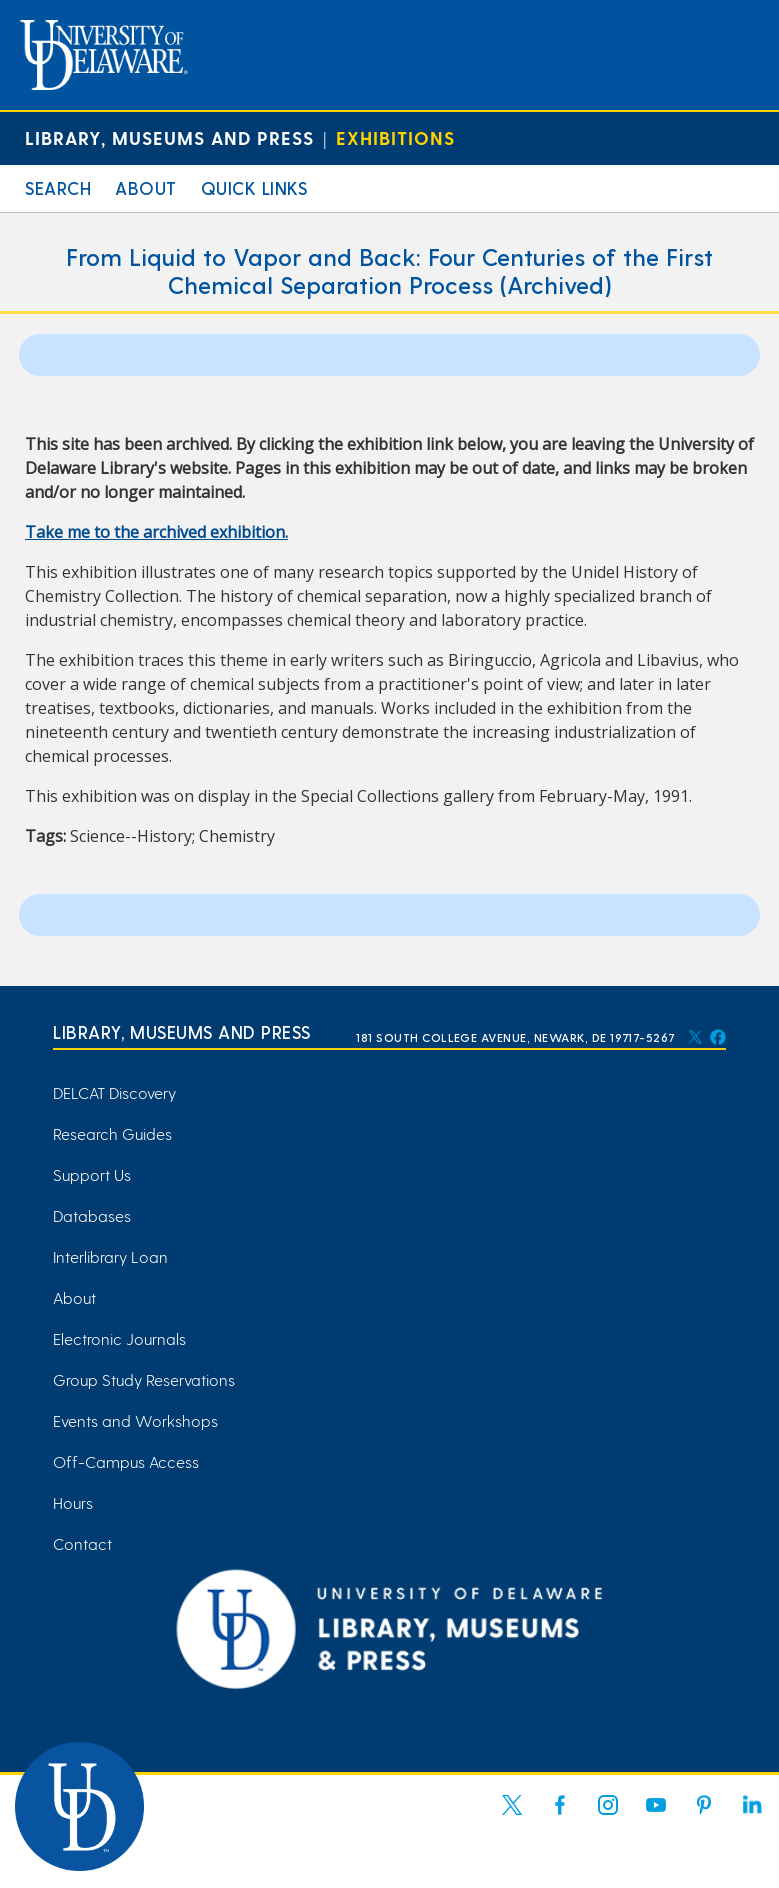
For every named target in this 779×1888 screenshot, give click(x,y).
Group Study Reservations (144, 1379)
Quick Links (254, 187)
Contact (82, 1543)
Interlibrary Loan (110, 1256)
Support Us (92, 1174)
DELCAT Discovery (114, 1092)
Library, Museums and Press (169, 137)
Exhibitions (395, 137)
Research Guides (112, 1133)
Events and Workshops (135, 1420)
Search (58, 187)
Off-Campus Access (126, 1461)
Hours (73, 1502)
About (146, 187)
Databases (92, 1215)
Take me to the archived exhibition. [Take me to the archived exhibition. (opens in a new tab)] (156, 532)
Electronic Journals (119, 1338)
